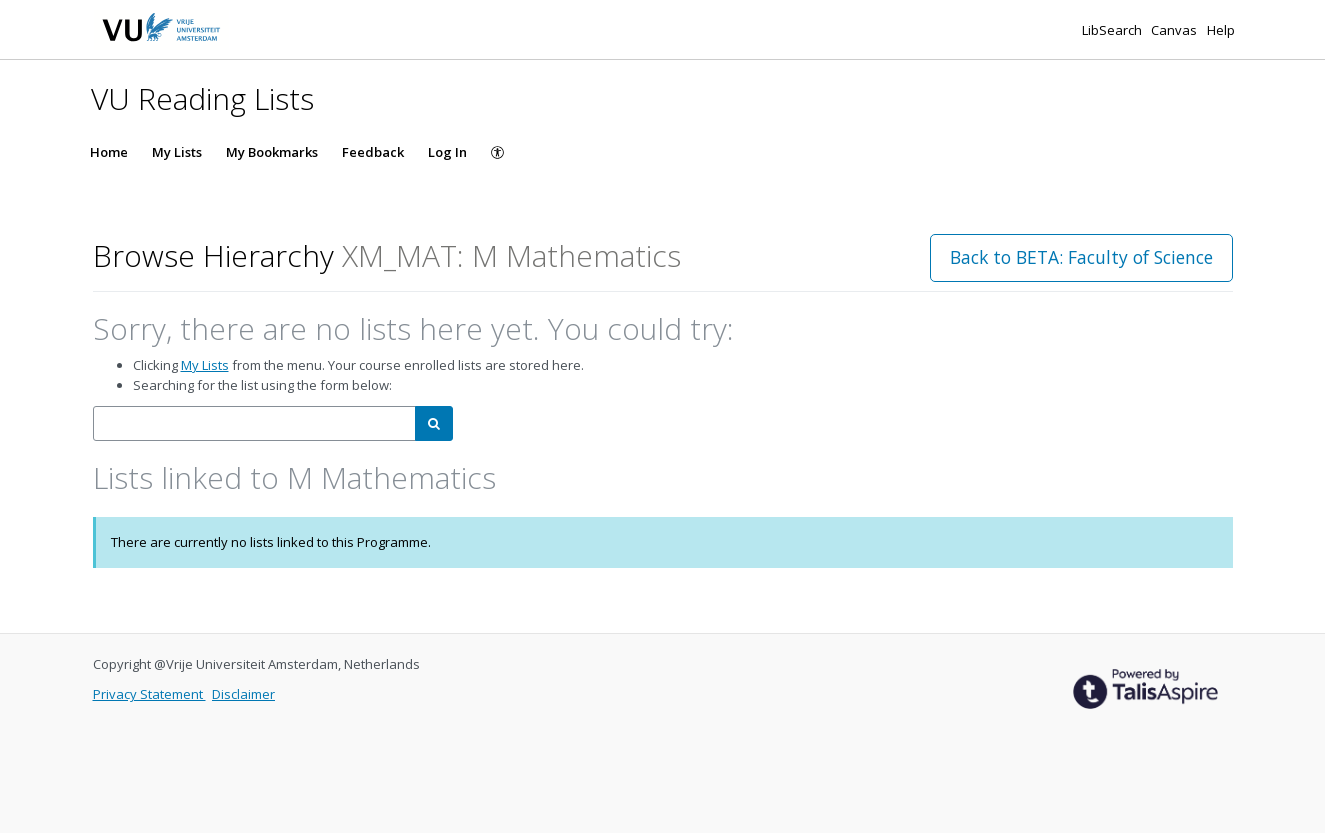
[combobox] (254, 423)
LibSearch (1113, 30)
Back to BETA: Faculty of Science (1081, 257)
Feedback (373, 152)
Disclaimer (243, 694)
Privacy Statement (149, 694)
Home (109, 152)
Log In (447, 152)
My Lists (177, 152)
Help (1221, 30)
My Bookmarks (272, 152)
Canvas (1175, 30)
